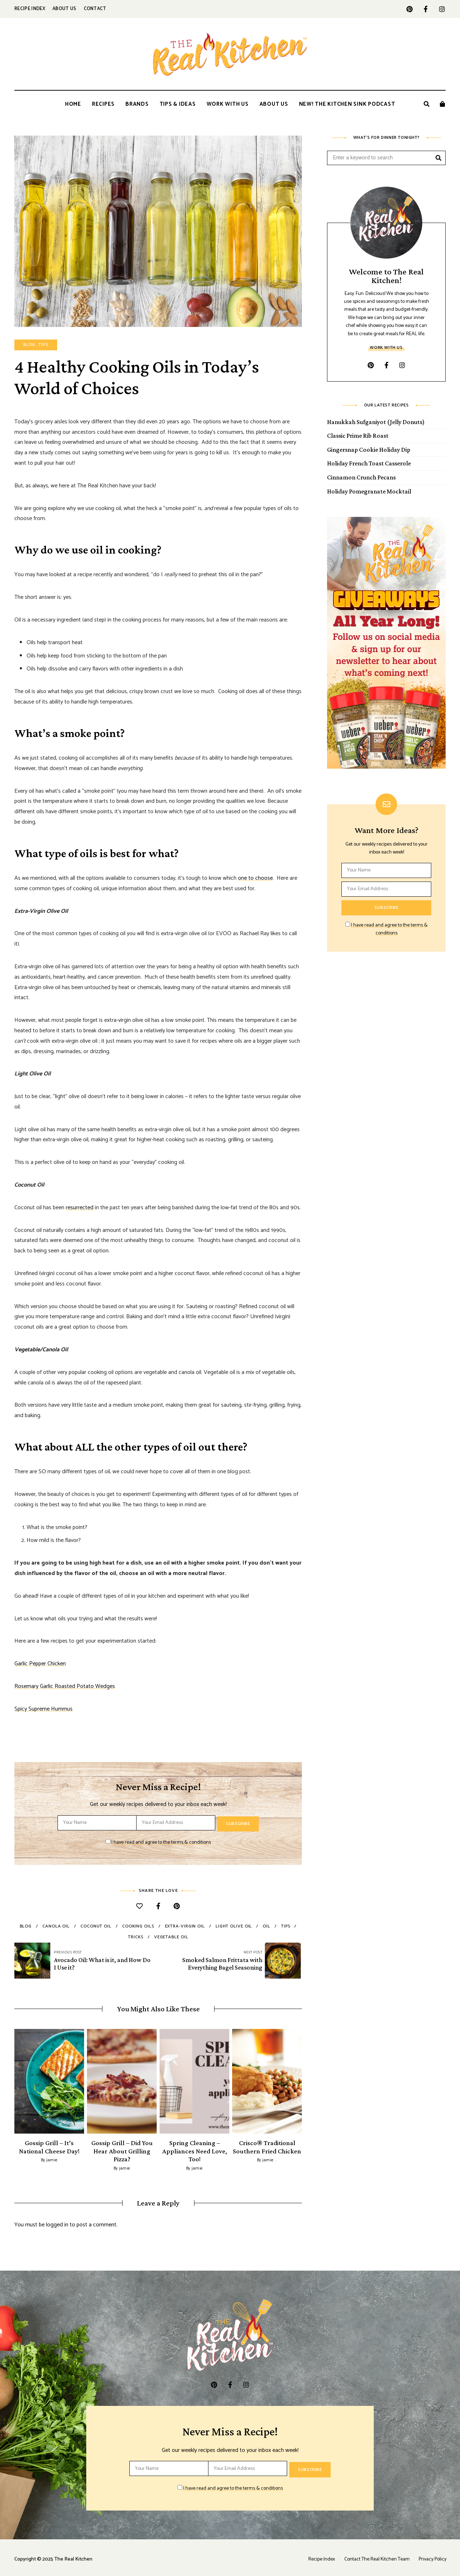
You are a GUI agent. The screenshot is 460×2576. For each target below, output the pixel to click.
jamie (52, 2158)
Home (73, 104)
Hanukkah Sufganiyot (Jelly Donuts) (376, 421)
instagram (442, 9)
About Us (64, 9)
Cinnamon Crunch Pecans (361, 477)
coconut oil (95, 1925)
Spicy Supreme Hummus (43, 1709)
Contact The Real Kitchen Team (374, 2555)
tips (285, 1925)
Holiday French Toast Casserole (369, 463)
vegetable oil (171, 1936)
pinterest (409, 9)
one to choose (255, 878)
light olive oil (234, 1925)
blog (26, 1925)
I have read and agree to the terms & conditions (161, 1841)
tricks (135, 1936)
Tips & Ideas (178, 104)
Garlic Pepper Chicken (40, 1664)
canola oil (56, 1925)
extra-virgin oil (185, 1925)
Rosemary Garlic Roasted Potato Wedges (64, 1686)
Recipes (103, 104)
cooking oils (138, 1925)
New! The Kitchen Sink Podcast (347, 104)
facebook (426, 9)
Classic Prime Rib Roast (357, 435)
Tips (43, 345)
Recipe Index (29, 9)
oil (266, 1925)
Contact (95, 9)
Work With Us (228, 104)
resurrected (79, 1207)
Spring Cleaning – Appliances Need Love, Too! (194, 2149)
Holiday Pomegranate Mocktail (369, 491)
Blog (29, 345)
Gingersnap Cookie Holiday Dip (368, 449)
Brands (137, 104)
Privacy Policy (432, 2555)
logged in (57, 2222)
